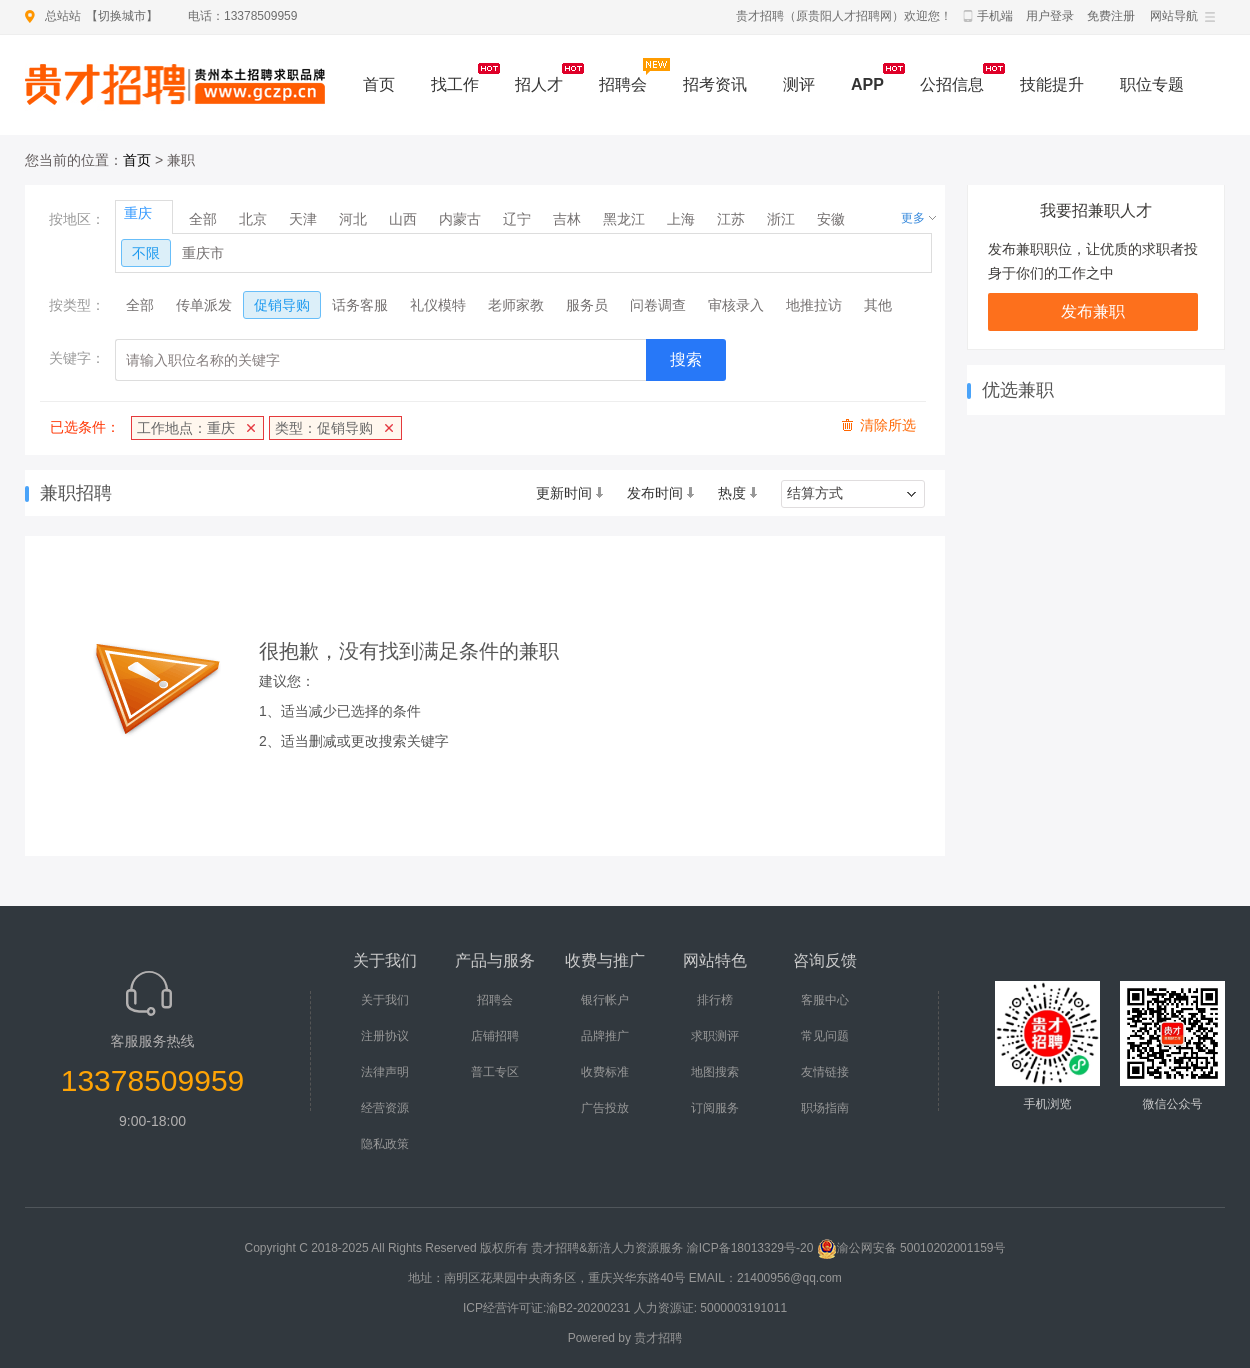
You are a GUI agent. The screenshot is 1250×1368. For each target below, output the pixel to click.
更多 (913, 218)
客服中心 (825, 1000)
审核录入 (736, 305)
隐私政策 (385, 1144)
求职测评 (715, 1036)
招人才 (539, 84)
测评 (799, 84)
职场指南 (825, 1108)
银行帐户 (605, 1000)
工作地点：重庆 (186, 428)
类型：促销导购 (324, 428)
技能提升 (1052, 84)
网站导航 (1174, 16)
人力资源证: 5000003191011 (710, 1308)
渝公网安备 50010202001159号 (911, 1248)
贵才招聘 (658, 1338)
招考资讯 (715, 84)
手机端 (995, 16)
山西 (403, 219)
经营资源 (385, 1108)
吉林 (567, 219)
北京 (253, 219)
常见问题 (825, 1036)
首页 (379, 84)
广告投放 (605, 1108)
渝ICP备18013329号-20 (750, 1248)
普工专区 (495, 1072)
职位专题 (1152, 84)
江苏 (731, 219)
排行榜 (715, 1000)
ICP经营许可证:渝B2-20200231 (546, 1308)
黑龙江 (624, 219)
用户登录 (1050, 16)
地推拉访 (814, 305)
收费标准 (605, 1072)
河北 (353, 219)
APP (867, 84)
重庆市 (203, 253)
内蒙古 (460, 219)
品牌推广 (605, 1036)
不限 (146, 253)
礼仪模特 (438, 305)
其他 (878, 305)
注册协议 (385, 1036)
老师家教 (516, 305)
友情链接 (825, 1072)
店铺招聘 (495, 1036)
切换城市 (122, 16)
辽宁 (517, 219)
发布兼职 (1093, 311)
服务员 (587, 305)
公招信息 (952, 84)
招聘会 (623, 84)
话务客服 (360, 305)
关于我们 (385, 1000)
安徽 (831, 219)
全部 (203, 219)
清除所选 (888, 425)
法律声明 (385, 1072)
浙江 (781, 219)
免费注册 (1111, 16)
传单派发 (204, 305)
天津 (303, 219)
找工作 (455, 84)
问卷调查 (658, 305)
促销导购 (282, 305)
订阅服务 (715, 1108)
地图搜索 (715, 1072)
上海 (681, 219)
